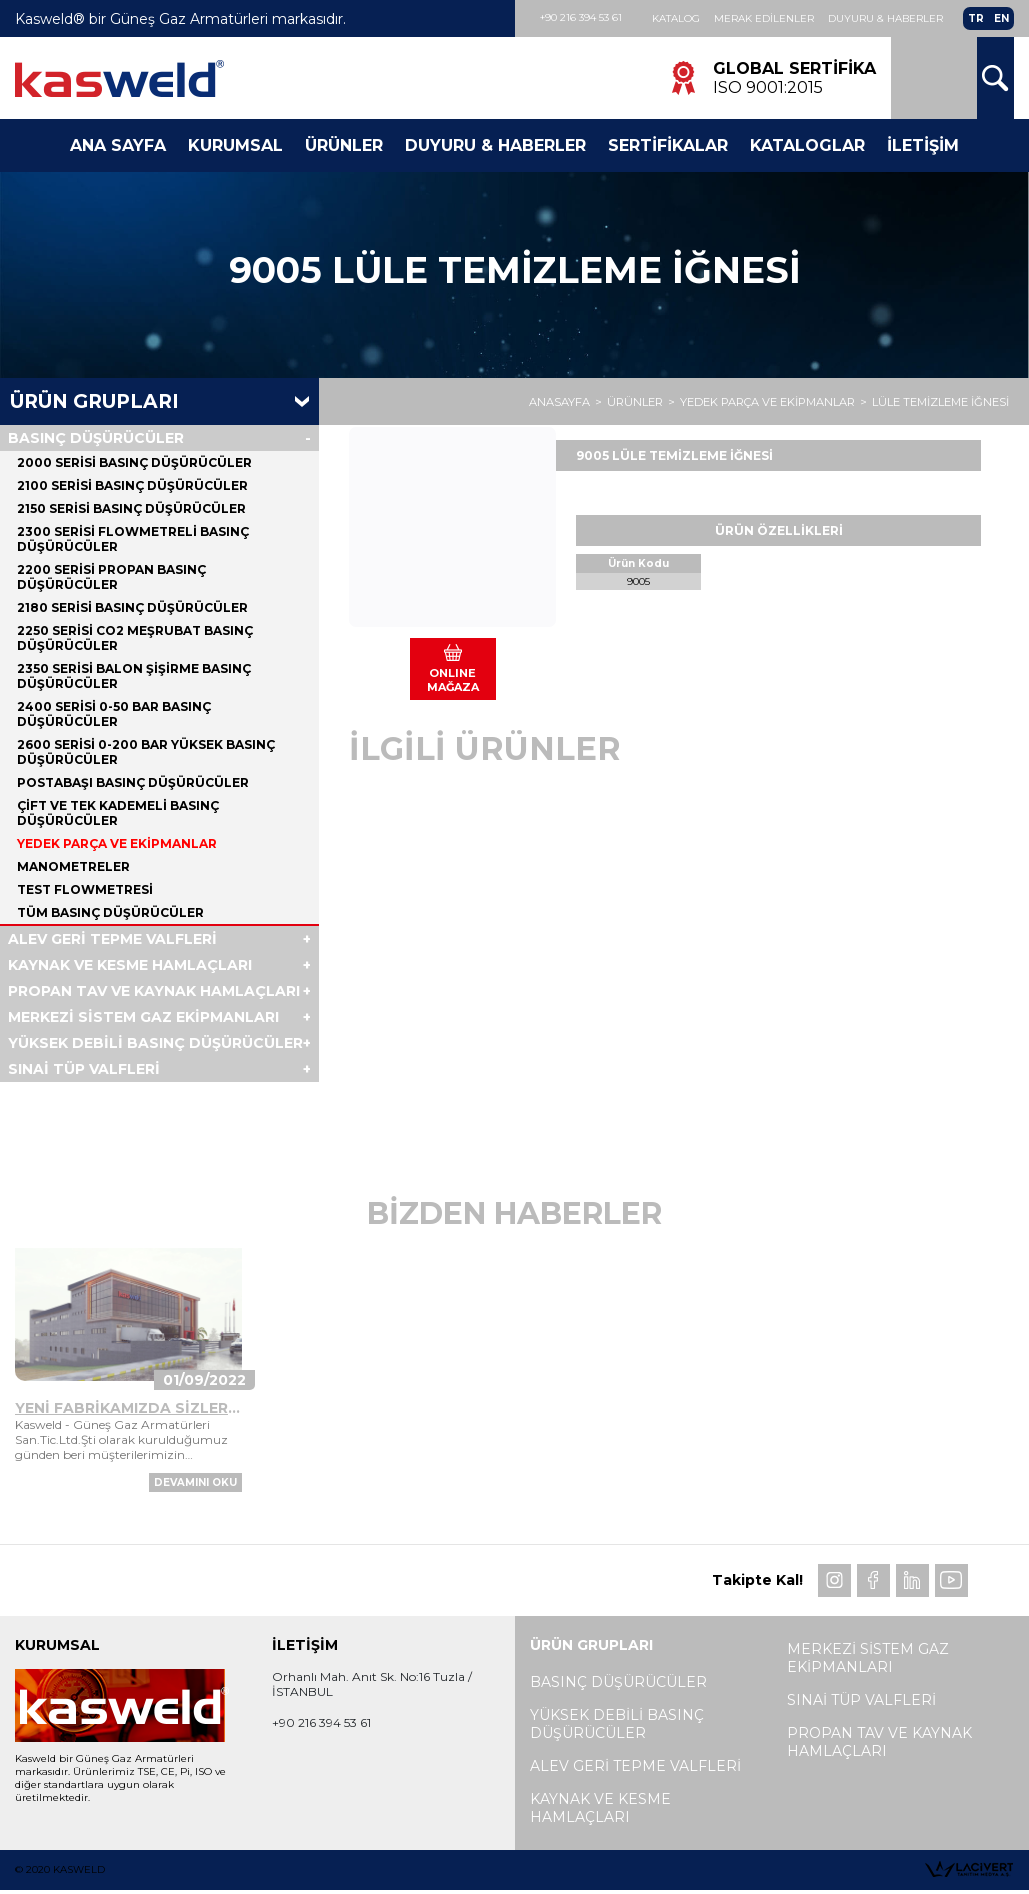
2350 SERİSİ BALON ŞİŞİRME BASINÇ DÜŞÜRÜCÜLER (134, 676)
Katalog (676, 18)
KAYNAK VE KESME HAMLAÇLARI (130, 965)
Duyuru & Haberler (885, 18)
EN (1001, 18)
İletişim (923, 145)
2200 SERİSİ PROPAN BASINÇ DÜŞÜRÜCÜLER (111, 577)
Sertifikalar (668, 145)
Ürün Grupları (94, 401)
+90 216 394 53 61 (581, 17)
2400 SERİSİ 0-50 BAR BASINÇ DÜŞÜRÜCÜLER (114, 714)
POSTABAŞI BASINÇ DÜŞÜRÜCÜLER (133, 782)
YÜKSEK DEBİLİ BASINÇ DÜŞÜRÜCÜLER (155, 1043)
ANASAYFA (559, 402)
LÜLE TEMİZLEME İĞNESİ (940, 402)
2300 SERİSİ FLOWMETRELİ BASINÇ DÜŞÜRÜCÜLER (133, 539)
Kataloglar (807, 145)
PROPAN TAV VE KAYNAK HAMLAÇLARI (154, 991)
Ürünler (344, 145)
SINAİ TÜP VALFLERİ (84, 1069)
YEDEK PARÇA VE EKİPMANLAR (767, 402)
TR (976, 18)
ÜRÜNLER (635, 402)
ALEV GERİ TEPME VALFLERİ (112, 939)
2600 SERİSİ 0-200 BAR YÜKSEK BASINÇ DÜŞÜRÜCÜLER (146, 752)
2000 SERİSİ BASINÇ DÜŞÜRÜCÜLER (134, 462)
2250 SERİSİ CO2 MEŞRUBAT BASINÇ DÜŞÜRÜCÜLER (135, 638)
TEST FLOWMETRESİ (85, 889)
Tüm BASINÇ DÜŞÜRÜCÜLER (110, 912)
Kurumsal (235, 145)
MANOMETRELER (73, 866)
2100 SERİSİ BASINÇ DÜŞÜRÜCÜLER (132, 485)
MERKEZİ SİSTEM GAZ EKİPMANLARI (143, 1017)
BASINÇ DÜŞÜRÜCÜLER (96, 438)
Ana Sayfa (118, 145)
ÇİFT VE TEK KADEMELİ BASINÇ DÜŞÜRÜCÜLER (118, 813)
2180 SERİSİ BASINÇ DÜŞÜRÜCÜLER (132, 607)
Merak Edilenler (764, 18)
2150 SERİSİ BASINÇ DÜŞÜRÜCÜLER (131, 508)
